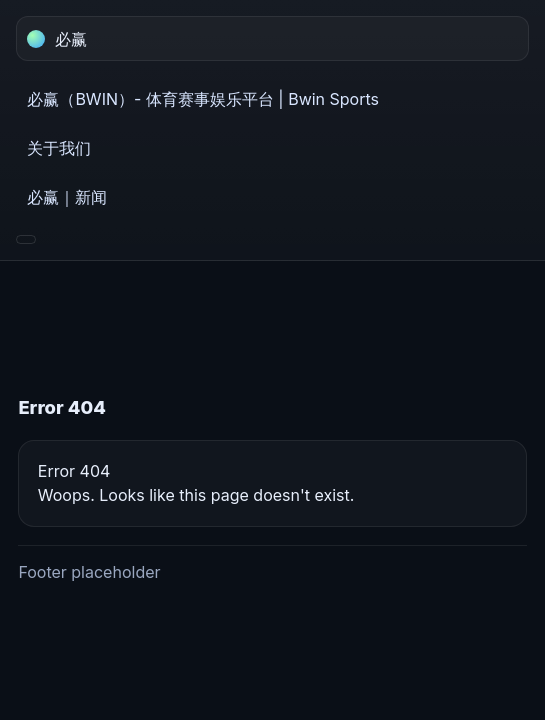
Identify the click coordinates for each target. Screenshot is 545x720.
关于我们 (59, 148)
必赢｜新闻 (67, 197)
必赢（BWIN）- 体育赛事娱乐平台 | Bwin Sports (203, 99)
